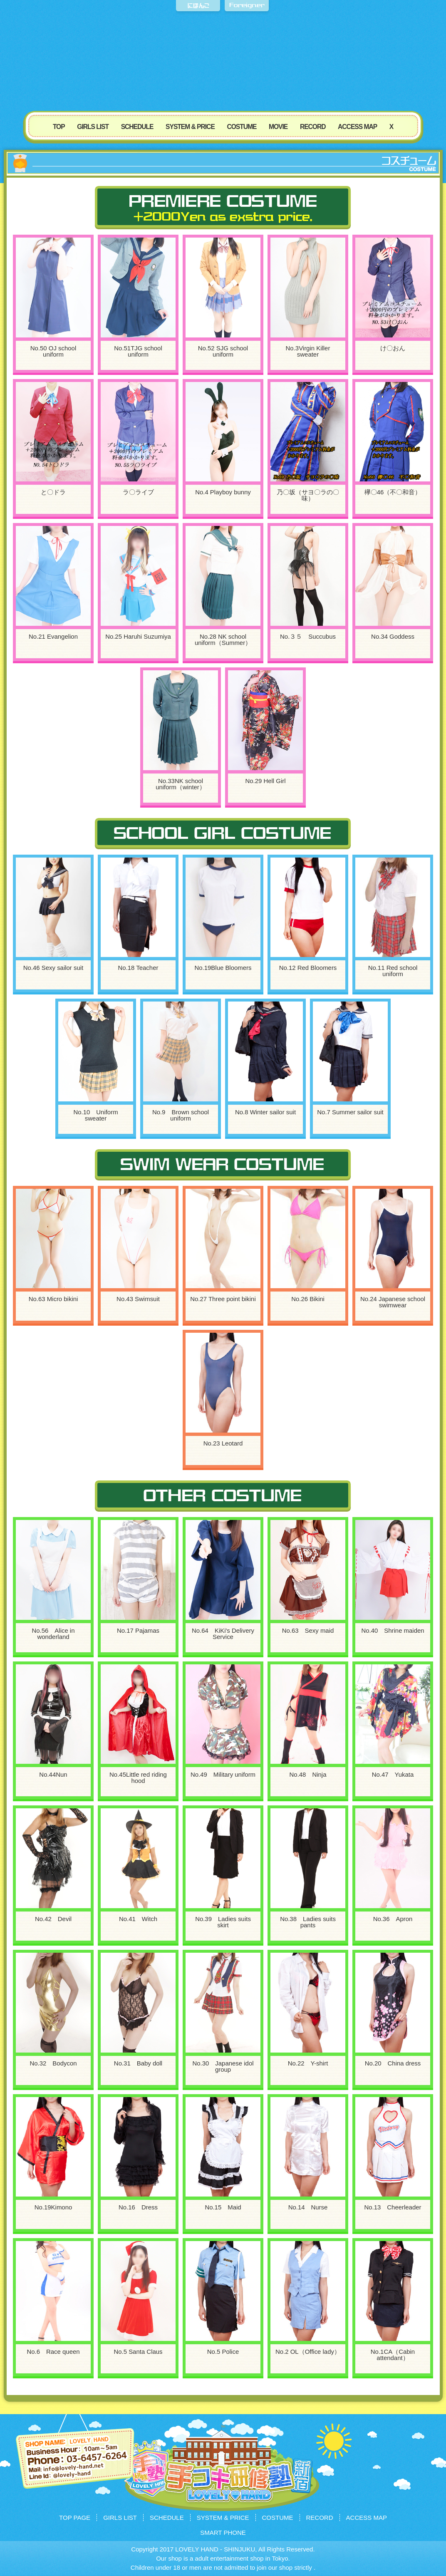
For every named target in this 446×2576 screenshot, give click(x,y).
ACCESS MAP (357, 126)
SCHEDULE (137, 126)
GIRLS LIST (93, 126)
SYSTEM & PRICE (190, 126)
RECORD (313, 126)
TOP (59, 126)
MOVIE (278, 126)
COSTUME (241, 126)
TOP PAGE (74, 2517)
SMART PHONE (222, 2532)
